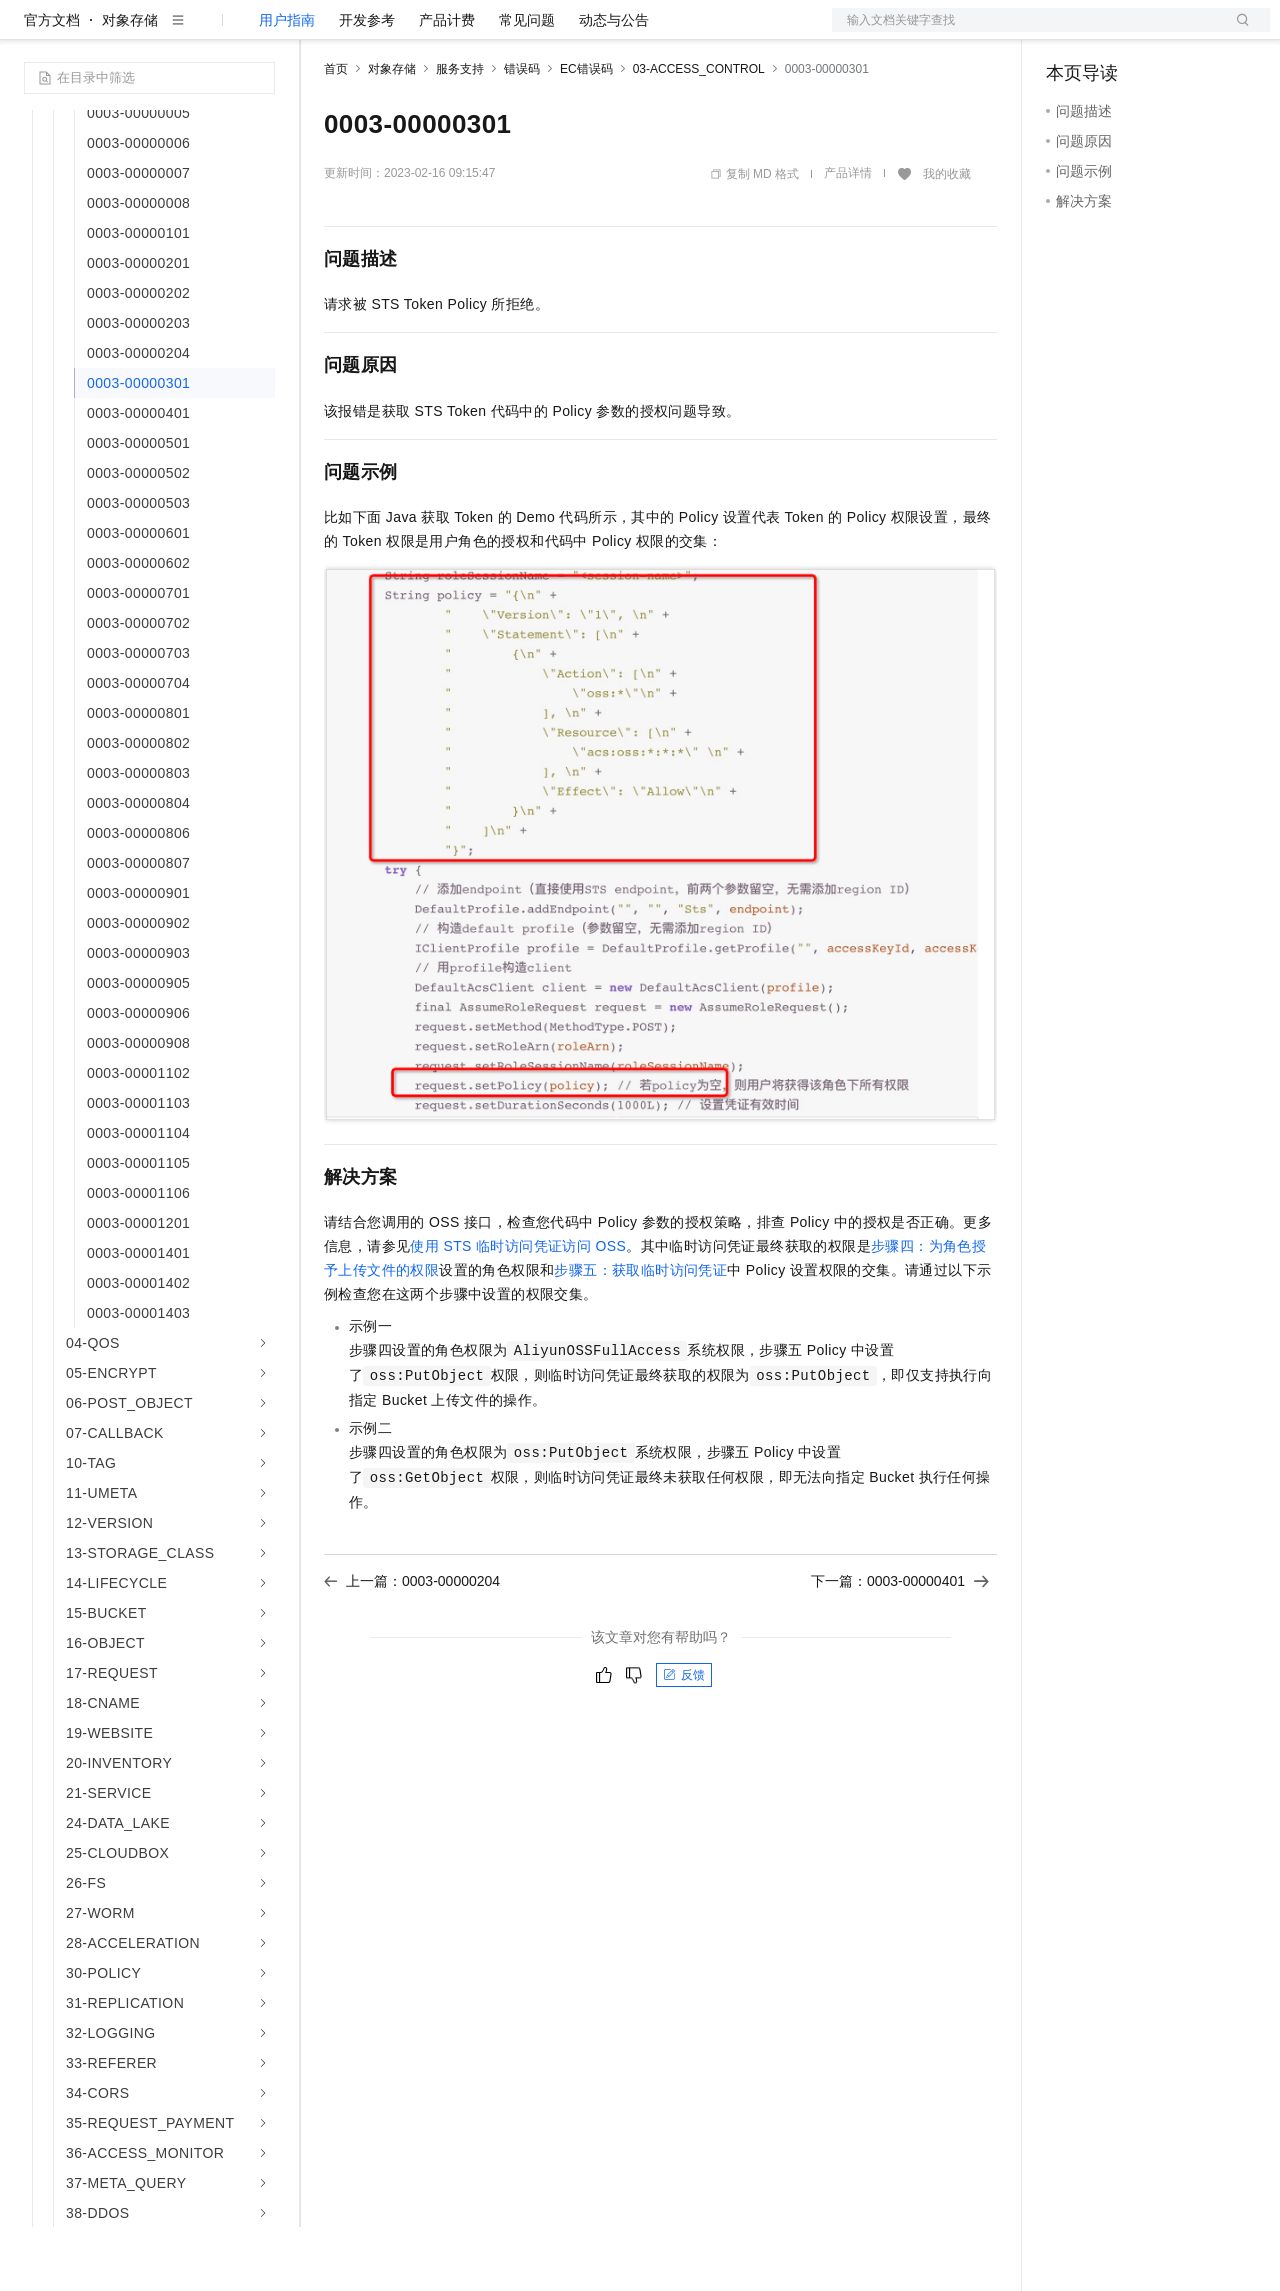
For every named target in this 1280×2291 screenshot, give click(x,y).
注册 (1164, 32)
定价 (432, 32)
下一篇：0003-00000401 (900, 1645)
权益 (384, 32)
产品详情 (848, 237)
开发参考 (367, 84)
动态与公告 (614, 84)
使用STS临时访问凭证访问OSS (518, 1310)
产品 (260, 32)
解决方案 (322, 32)
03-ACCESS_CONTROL (699, 133)
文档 (1026, 32)
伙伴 (542, 32)
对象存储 (130, 84)
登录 (1237, 32)
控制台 (1116, 32)
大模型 (205, 32)
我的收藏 (947, 238)
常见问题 (527, 84)
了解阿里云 (659, 32)
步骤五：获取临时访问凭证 (640, 1334)
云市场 (487, 32)
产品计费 (447, 84)
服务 (590, 32)
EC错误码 (586, 133)
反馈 (684, 1739)
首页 (336, 133)
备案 (1068, 32)
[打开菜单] (32, 32)
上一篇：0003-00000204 (412, 1645)
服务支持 (460, 133)
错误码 (522, 133)
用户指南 (287, 84)
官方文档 (52, 84)
